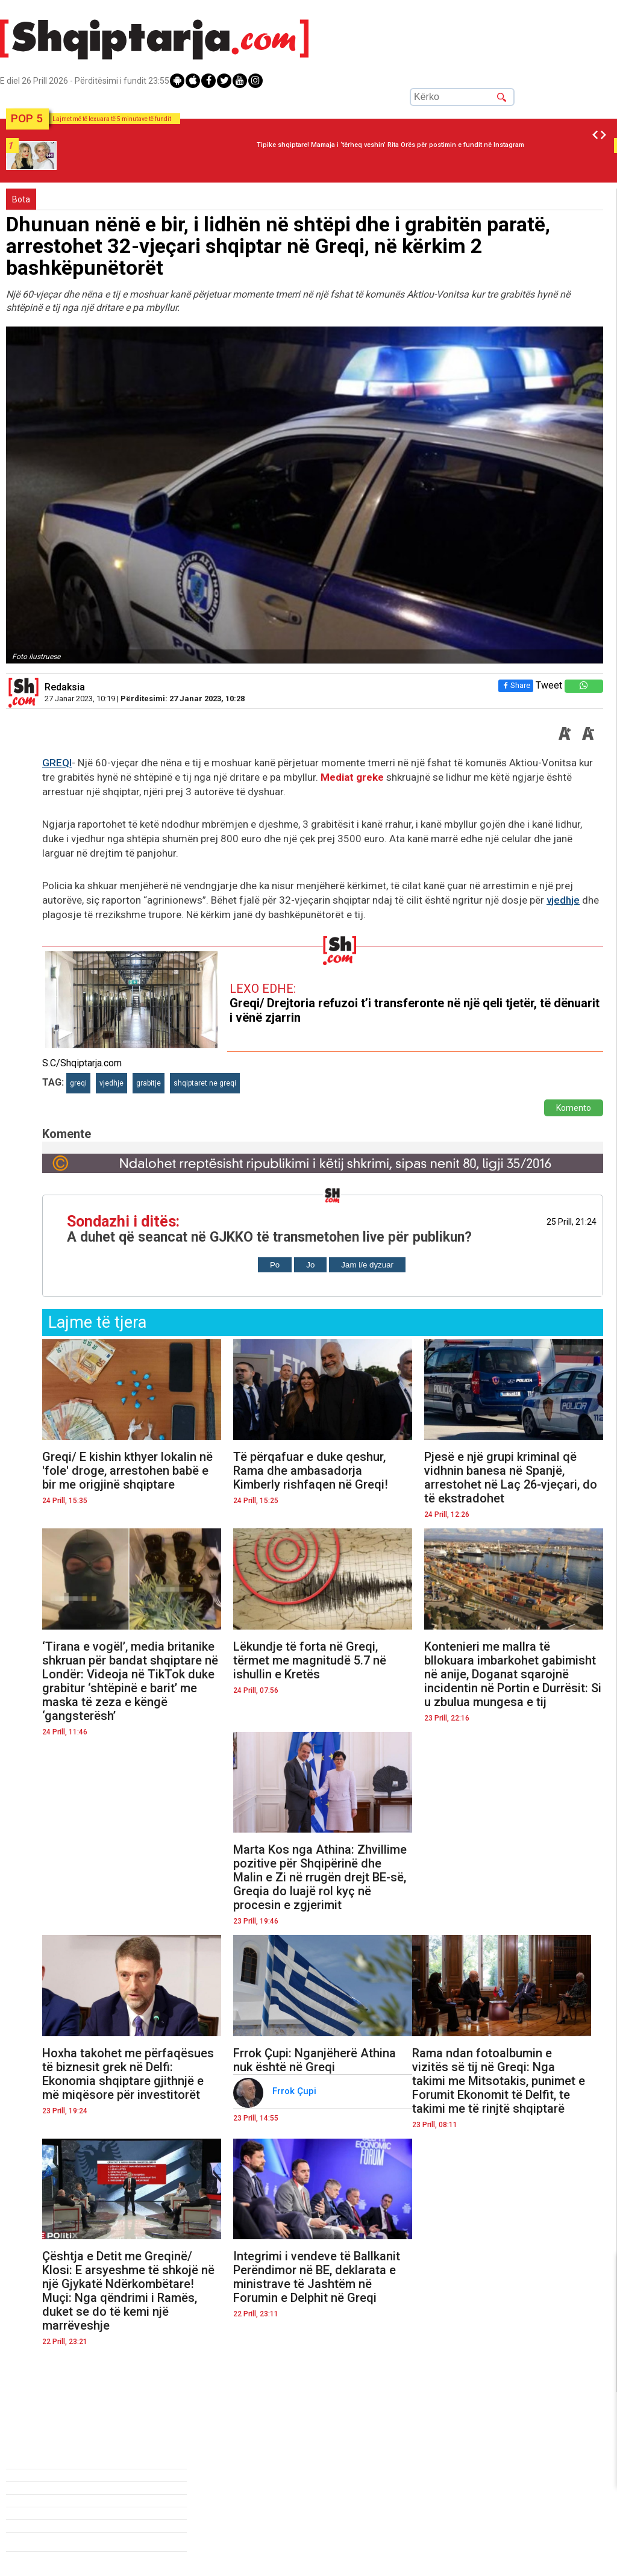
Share (515, 685)
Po (275, 1264)
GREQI (57, 763)
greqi (78, 1083)
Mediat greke (352, 777)
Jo (310, 1264)
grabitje (148, 1083)
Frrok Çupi (295, 2091)
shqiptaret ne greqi (205, 1083)
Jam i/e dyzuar (367, 1264)
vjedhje (563, 900)
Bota (21, 199)
